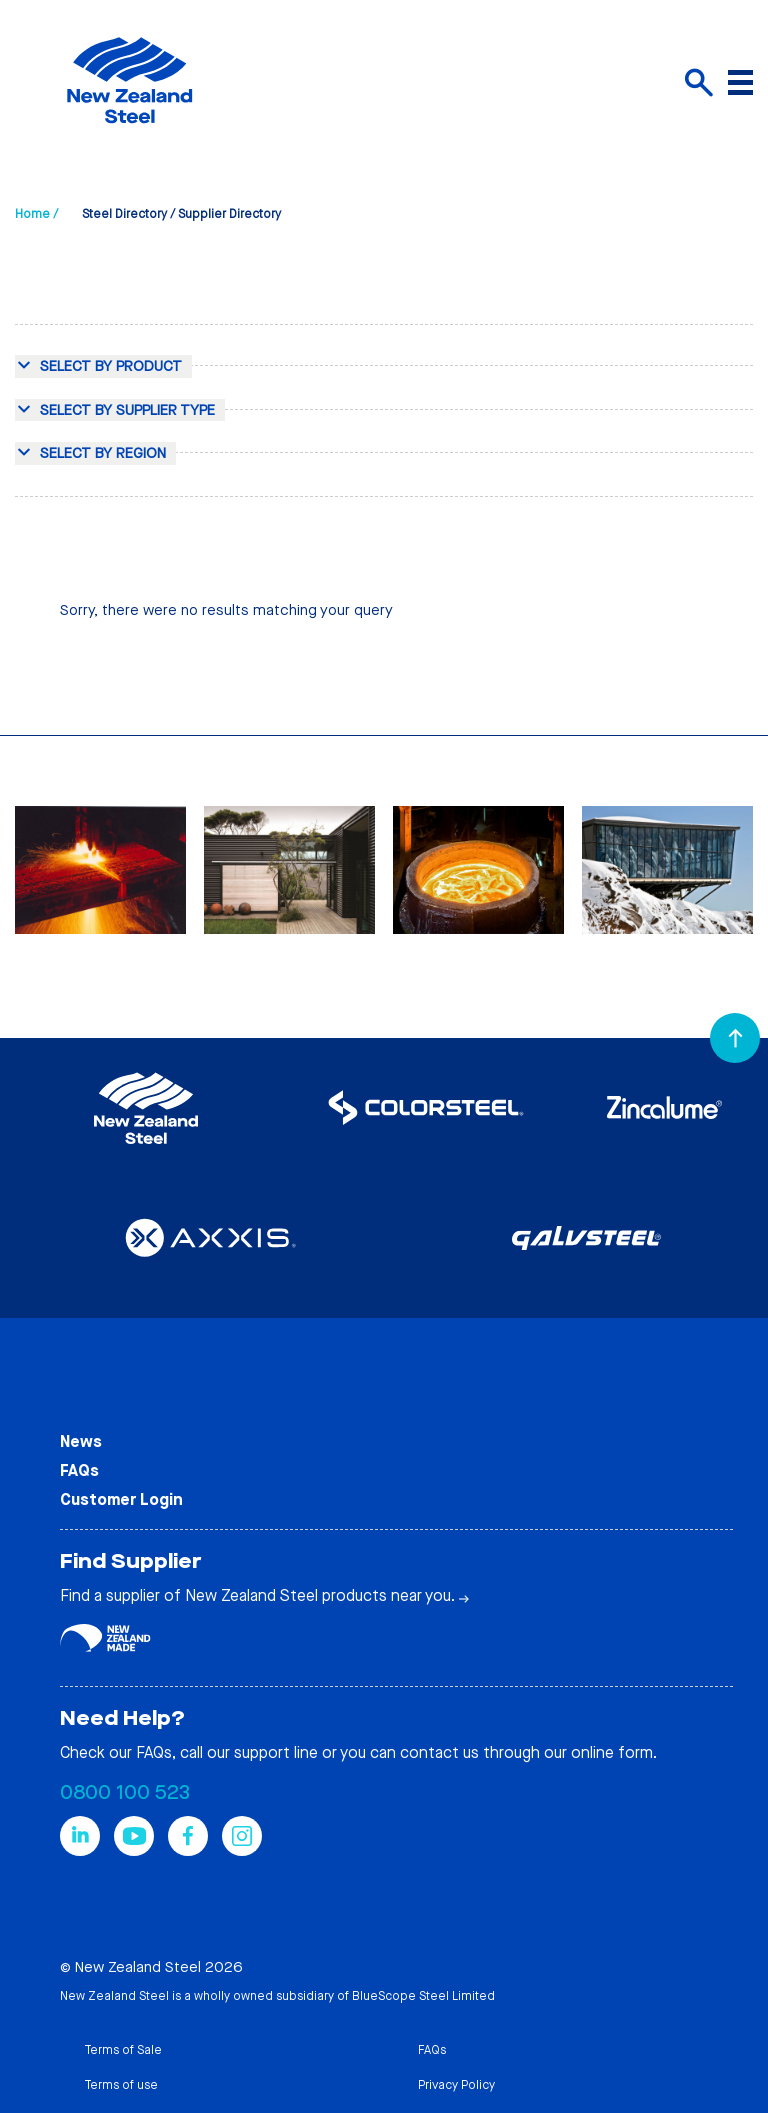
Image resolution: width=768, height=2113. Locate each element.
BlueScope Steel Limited (423, 1996)
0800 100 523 (125, 1792)
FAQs (79, 1470)
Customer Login (121, 1499)
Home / (36, 214)
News (81, 1441)
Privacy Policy (456, 2085)
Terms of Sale (123, 2050)
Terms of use (121, 2085)
